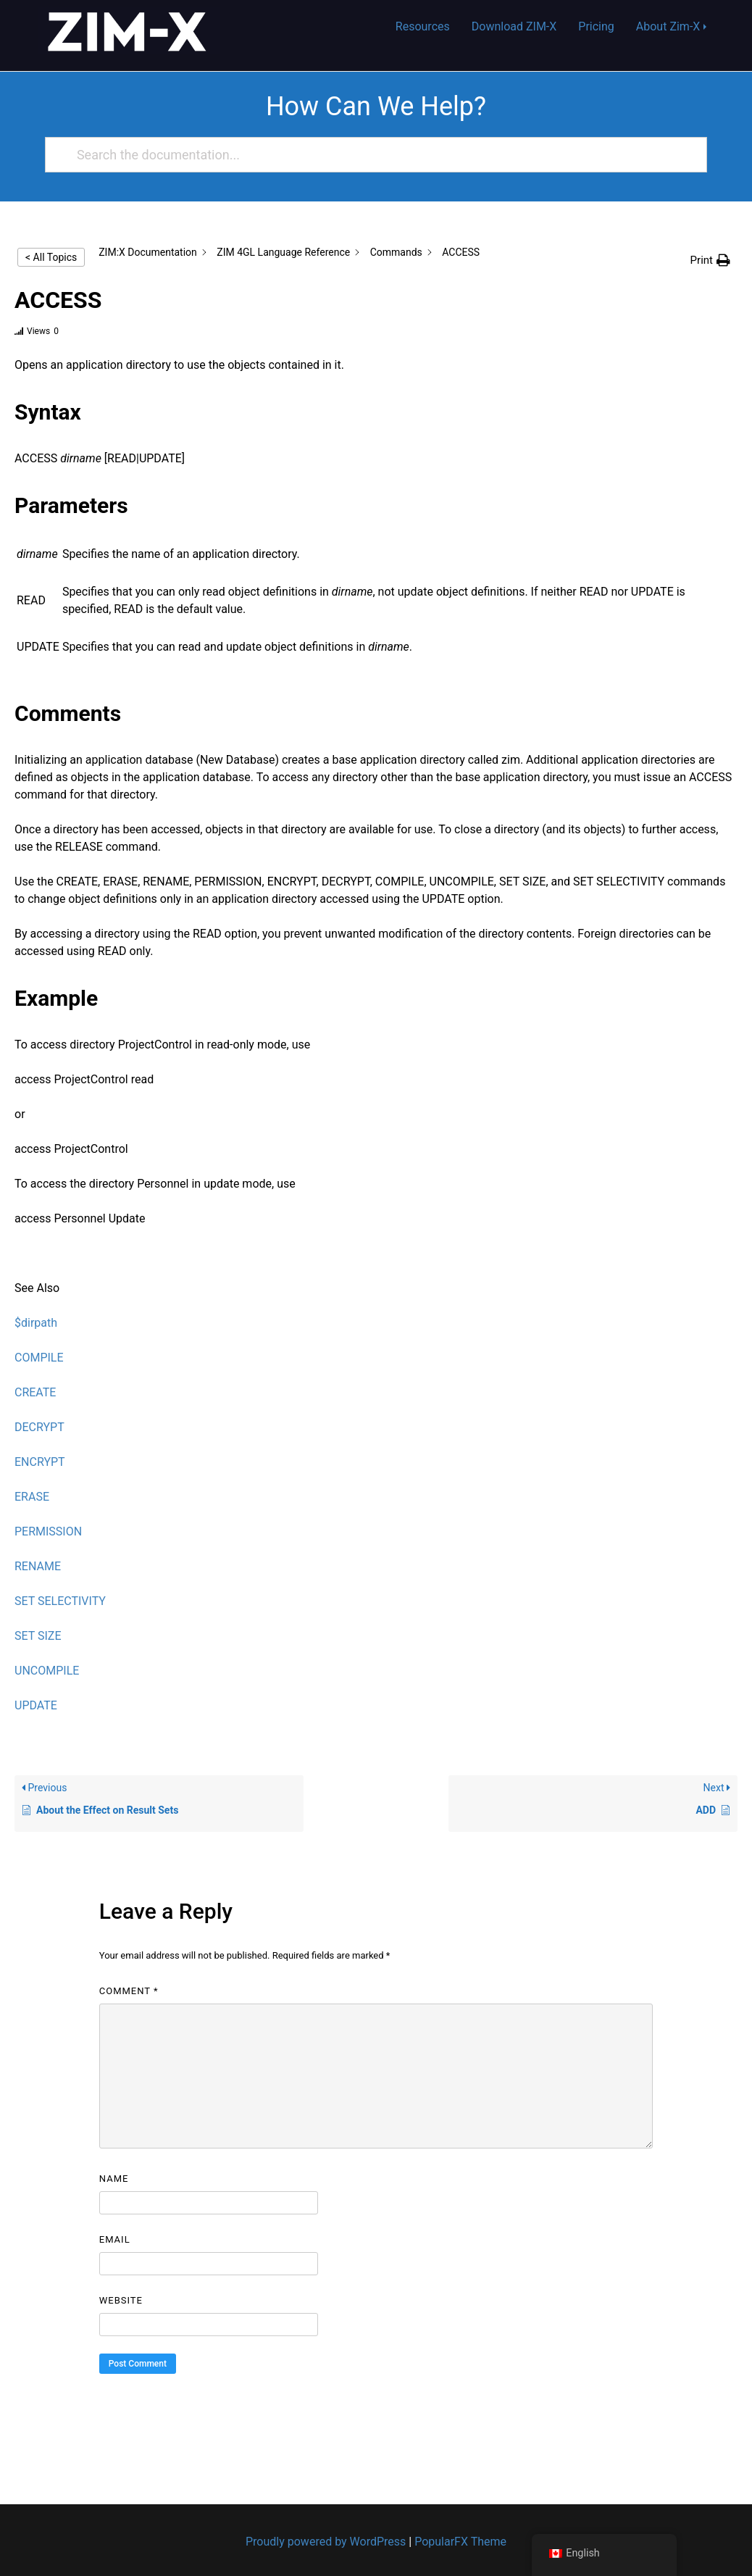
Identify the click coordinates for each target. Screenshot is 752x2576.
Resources (423, 26)
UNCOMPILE (46, 1670)
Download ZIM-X (514, 26)
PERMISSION (48, 1531)
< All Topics (51, 257)
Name (114, 2178)
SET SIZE (37, 1636)
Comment (129, 1990)
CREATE (35, 1392)
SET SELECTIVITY (60, 1601)
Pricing (596, 26)
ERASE (31, 1497)
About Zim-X (668, 26)
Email (114, 2239)
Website (121, 2300)
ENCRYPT (39, 1462)
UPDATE (35, 1705)
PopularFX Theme (460, 2541)
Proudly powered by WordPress (327, 2541)
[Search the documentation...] (370, 155)
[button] (710, 260)
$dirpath (35, 1323)
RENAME (37, 1566)
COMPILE (39, 1357)
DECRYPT (39, 1427)
